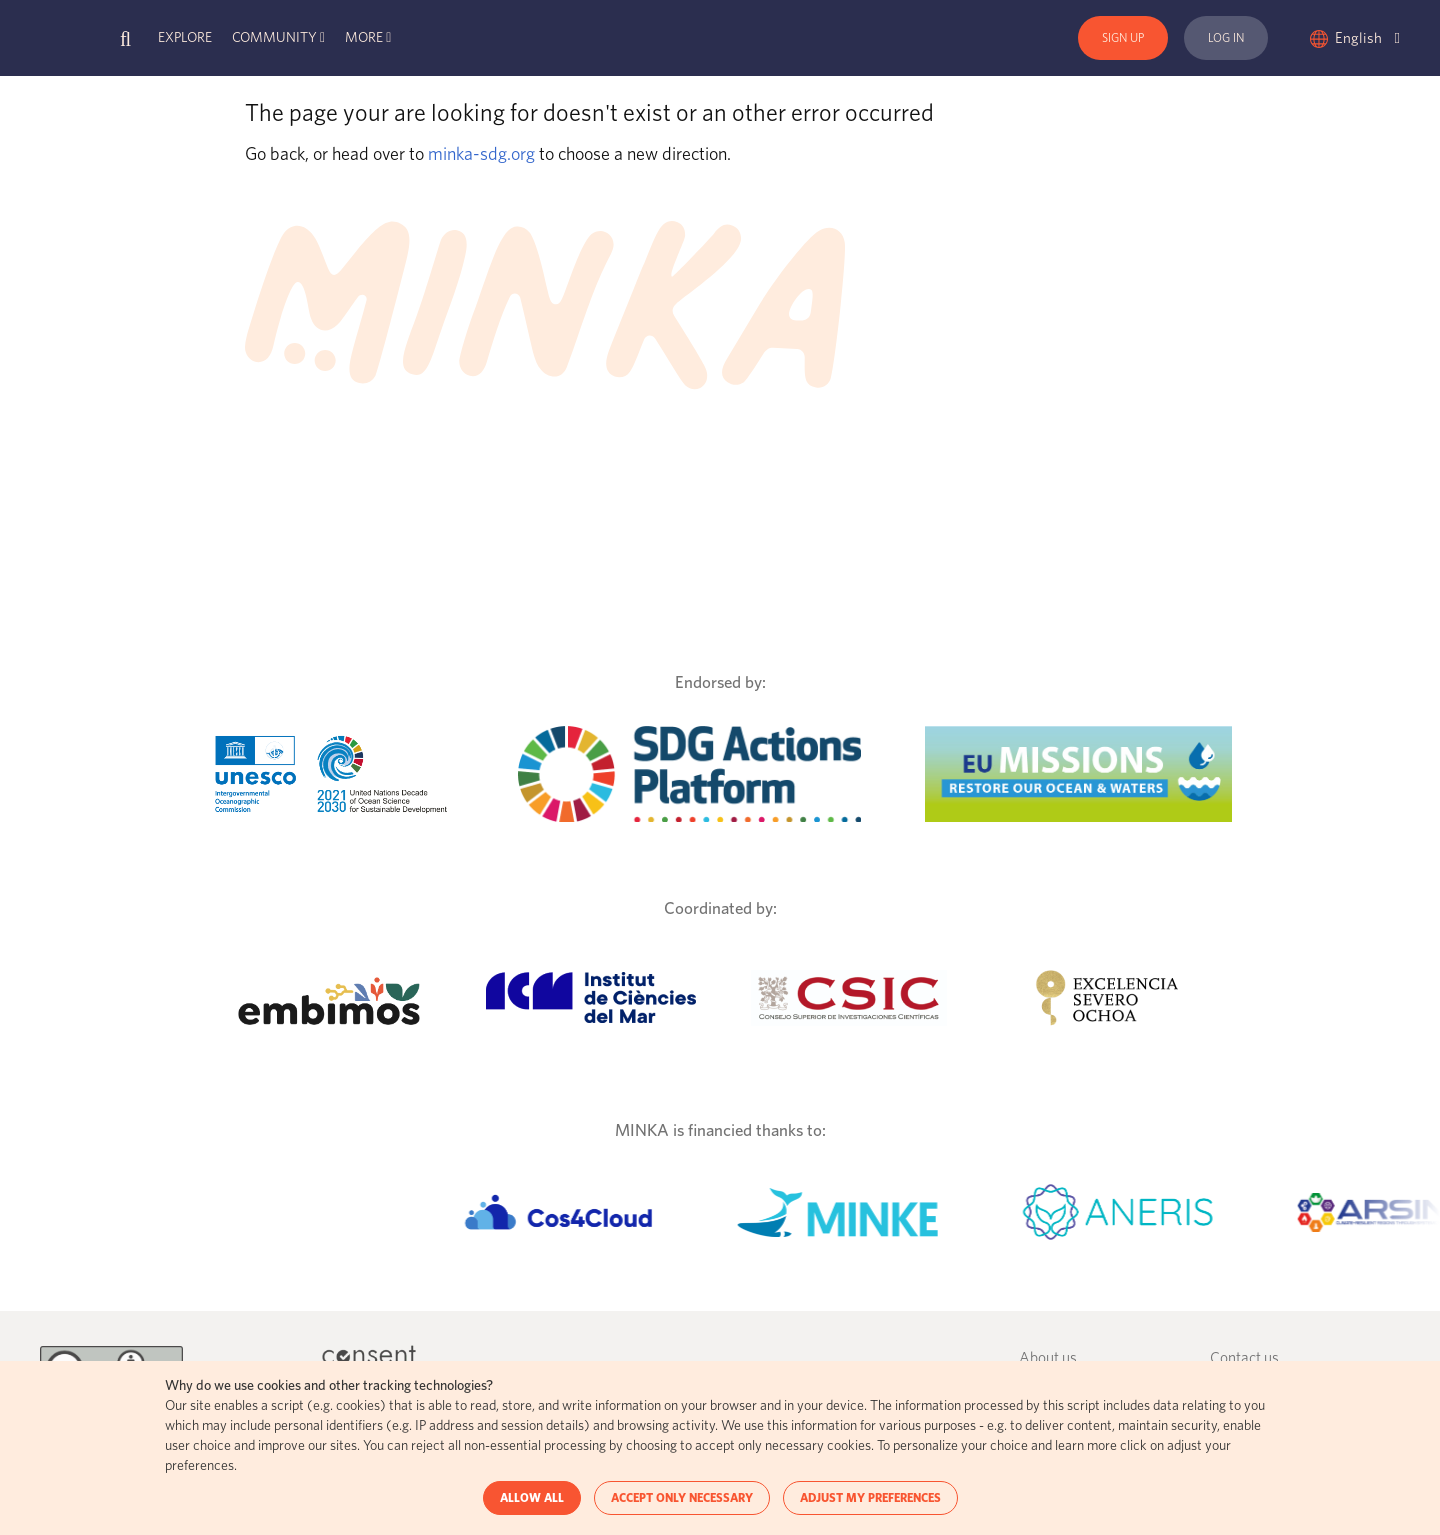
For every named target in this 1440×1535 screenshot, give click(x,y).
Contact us (1244, 1358)
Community (274, 38)
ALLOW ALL (532, 1498)
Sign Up (1123, 38)
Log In (1226, 38)
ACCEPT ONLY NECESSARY (682, 1498)
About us (1048, 1358)
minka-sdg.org (481, 155)
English (1367, 38)
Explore (185, 38)
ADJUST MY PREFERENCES (870, 1498)
